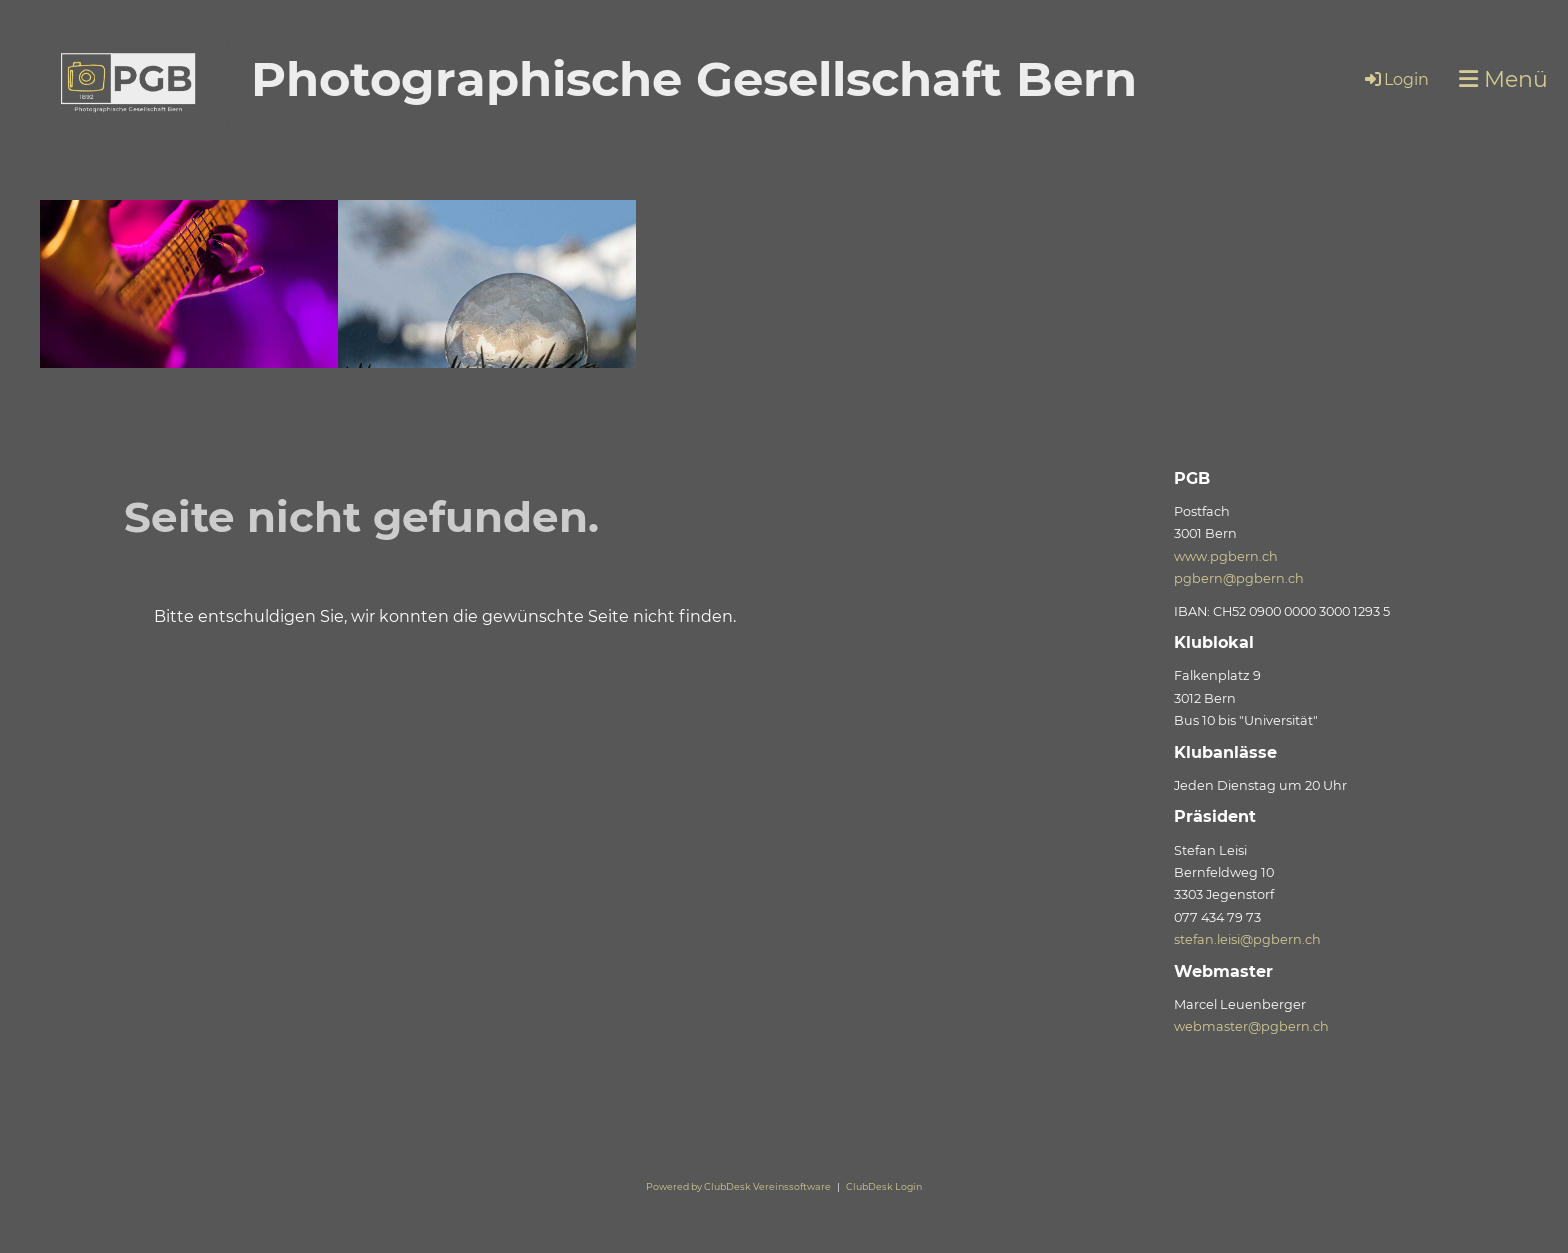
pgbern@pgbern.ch (1239, 578)
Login (1395, 79)
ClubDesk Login (884, 1186)
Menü (1503, 79)
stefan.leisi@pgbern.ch (1247, 939)
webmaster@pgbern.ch (1251, 1026)
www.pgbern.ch (1226, 556)
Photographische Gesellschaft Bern (694, 79)
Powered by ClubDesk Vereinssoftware (738, 1186)
